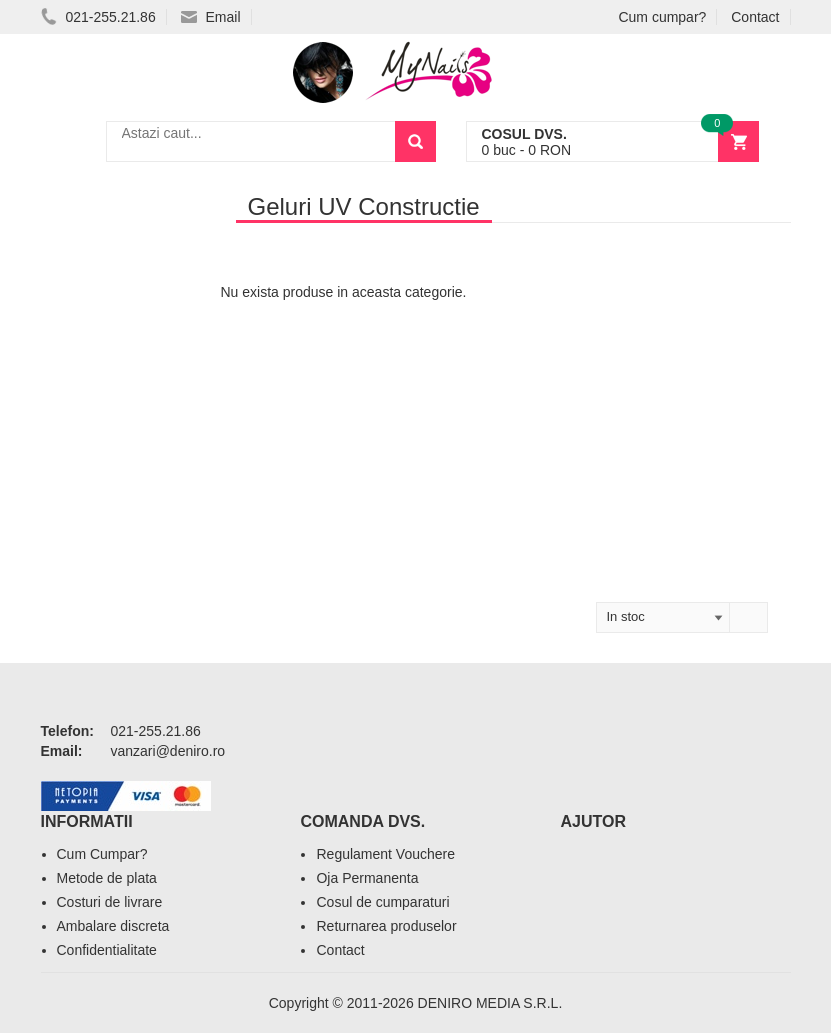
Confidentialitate (107, 950)
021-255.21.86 (98, 17)
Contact (755, 17)
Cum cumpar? (662, 17)
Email (211, 17)
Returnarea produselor (386, 926)
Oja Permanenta (367, 878)
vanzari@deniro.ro (168, 751)
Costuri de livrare (110, 902)
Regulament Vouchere (385, 854)
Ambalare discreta (113, 926)
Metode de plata (107, 878)
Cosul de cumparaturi (382, 902)
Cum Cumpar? (102, 854)
